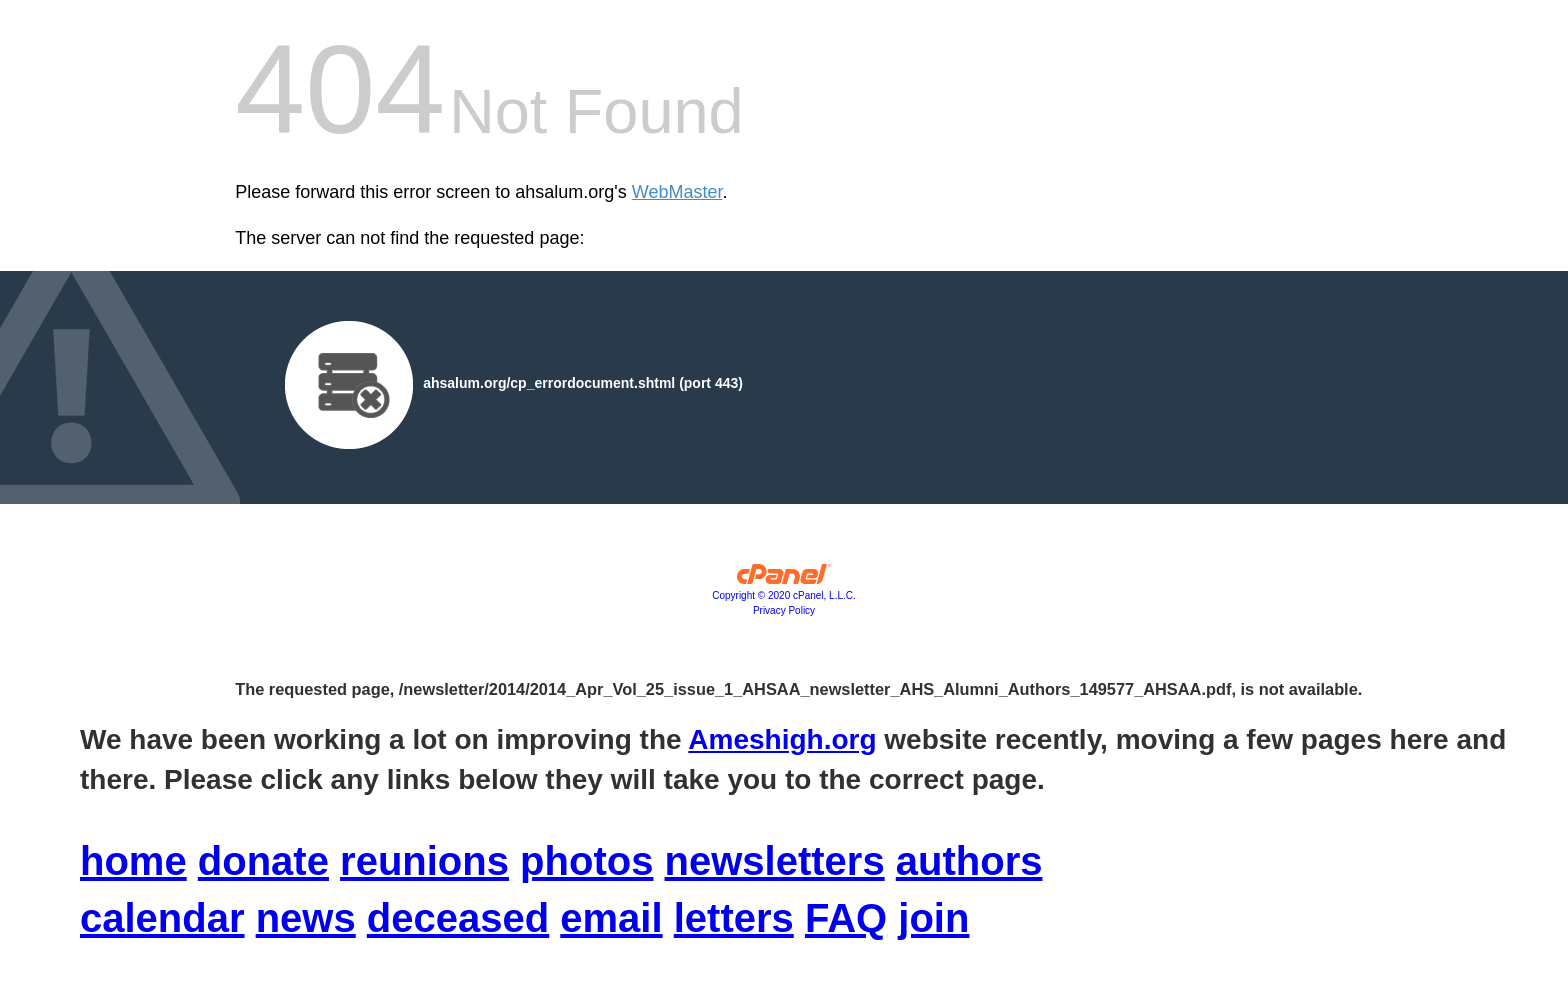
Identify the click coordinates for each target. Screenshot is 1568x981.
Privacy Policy (784, 610)
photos (586, 861)
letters (734, 918)
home (133, 861)
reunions (424, 861)
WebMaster (677, 192)
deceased (458, 918)
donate (263, 861)
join (933, 918)
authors (969, 861)
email (611, 918)
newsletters (775, 861)
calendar (162, 918)
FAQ (846, 918)
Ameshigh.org (782, 739)
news (306, 918)
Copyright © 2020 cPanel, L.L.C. (784, 595)
